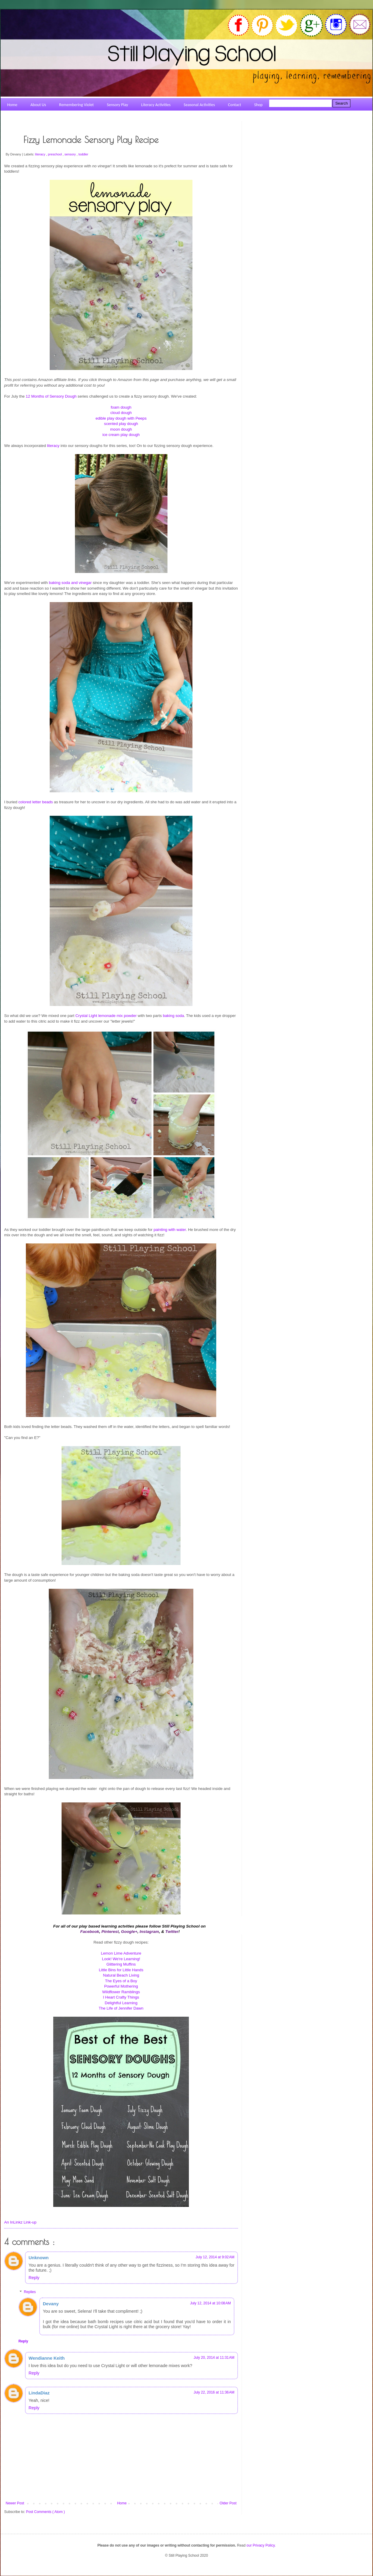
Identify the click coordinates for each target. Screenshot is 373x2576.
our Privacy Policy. (261, 2545)
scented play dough (121, 423)
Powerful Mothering (121, 1986)
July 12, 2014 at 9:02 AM (215, 2257)
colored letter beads (35, 802)
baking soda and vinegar (70, 582)
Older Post (228, 2503)
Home (122, 2503)
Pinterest (110, 1931)
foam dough (121, 407)
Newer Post (15, 2503)
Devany (51, 2303)
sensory (71, 154)
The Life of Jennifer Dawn (121, 2008)
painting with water (169, 1229)
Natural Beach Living (121, 1975)
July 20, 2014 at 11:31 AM (214, 2357)
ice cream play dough (121, 434)
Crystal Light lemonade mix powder (106, 1015)
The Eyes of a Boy (121, 1981)
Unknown (39, 2257)
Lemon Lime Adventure (121, 1953)
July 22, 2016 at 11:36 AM (214, 2392)
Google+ (129, 1931)
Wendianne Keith (47, 2358)
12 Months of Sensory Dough (51, 396)
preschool (55, 154)
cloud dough (121, 412)
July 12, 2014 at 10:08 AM (210, 2303)
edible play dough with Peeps (121, 418)
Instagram (149, 1931)
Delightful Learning (121, 2003)
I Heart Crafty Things (121, 1997)
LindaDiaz (39, 2392)
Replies (30, 2292)
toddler (83, 154)
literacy (40, 154)
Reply (34, 2277)
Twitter (171, 1931)
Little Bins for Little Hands (121, 1970)
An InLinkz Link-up (20, 2222)
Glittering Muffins (121, 1964)
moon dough (121, 429)
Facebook (89, 1931)
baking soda (173, 1015)
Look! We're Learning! (121, 1959)
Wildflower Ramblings (121, 1992)
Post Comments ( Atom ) (45, 2512)
